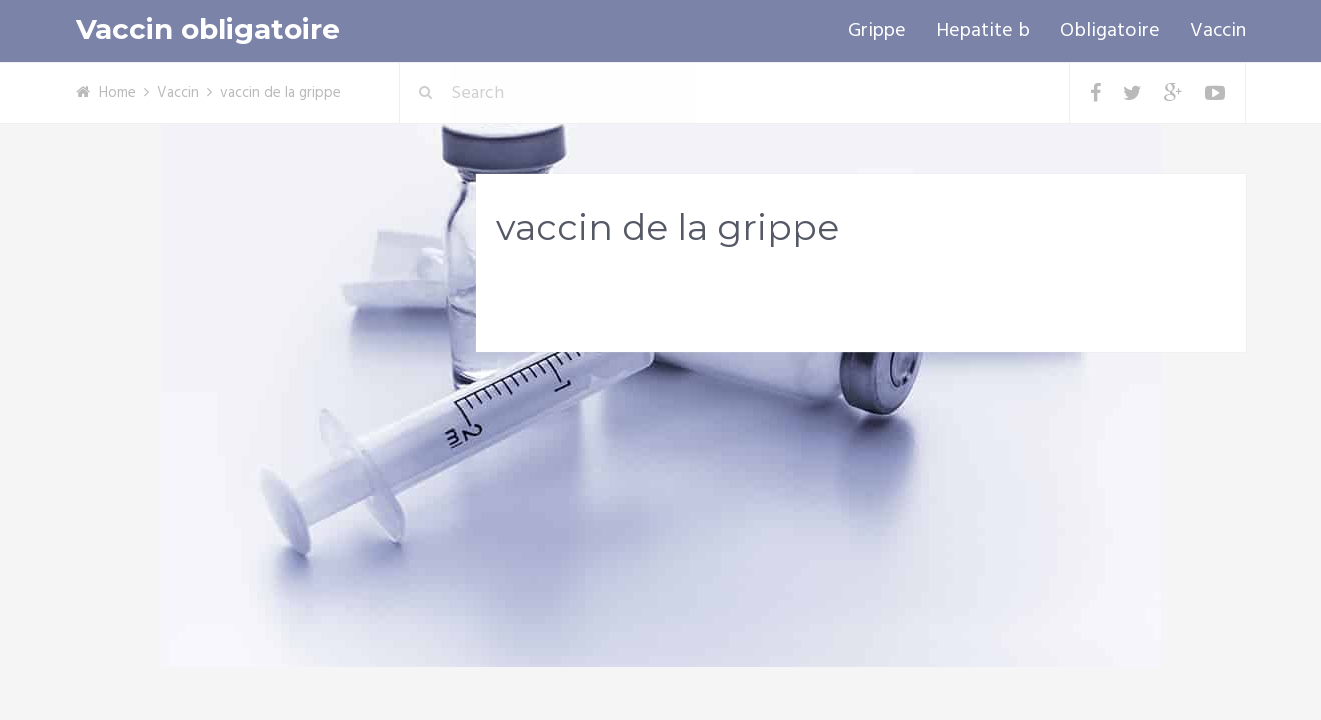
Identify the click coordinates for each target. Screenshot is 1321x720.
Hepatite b (983, 31)
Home (117, 93)
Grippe (877, 31)
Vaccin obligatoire (208, 29)
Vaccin (1218, 31)
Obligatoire (1110, 31)
